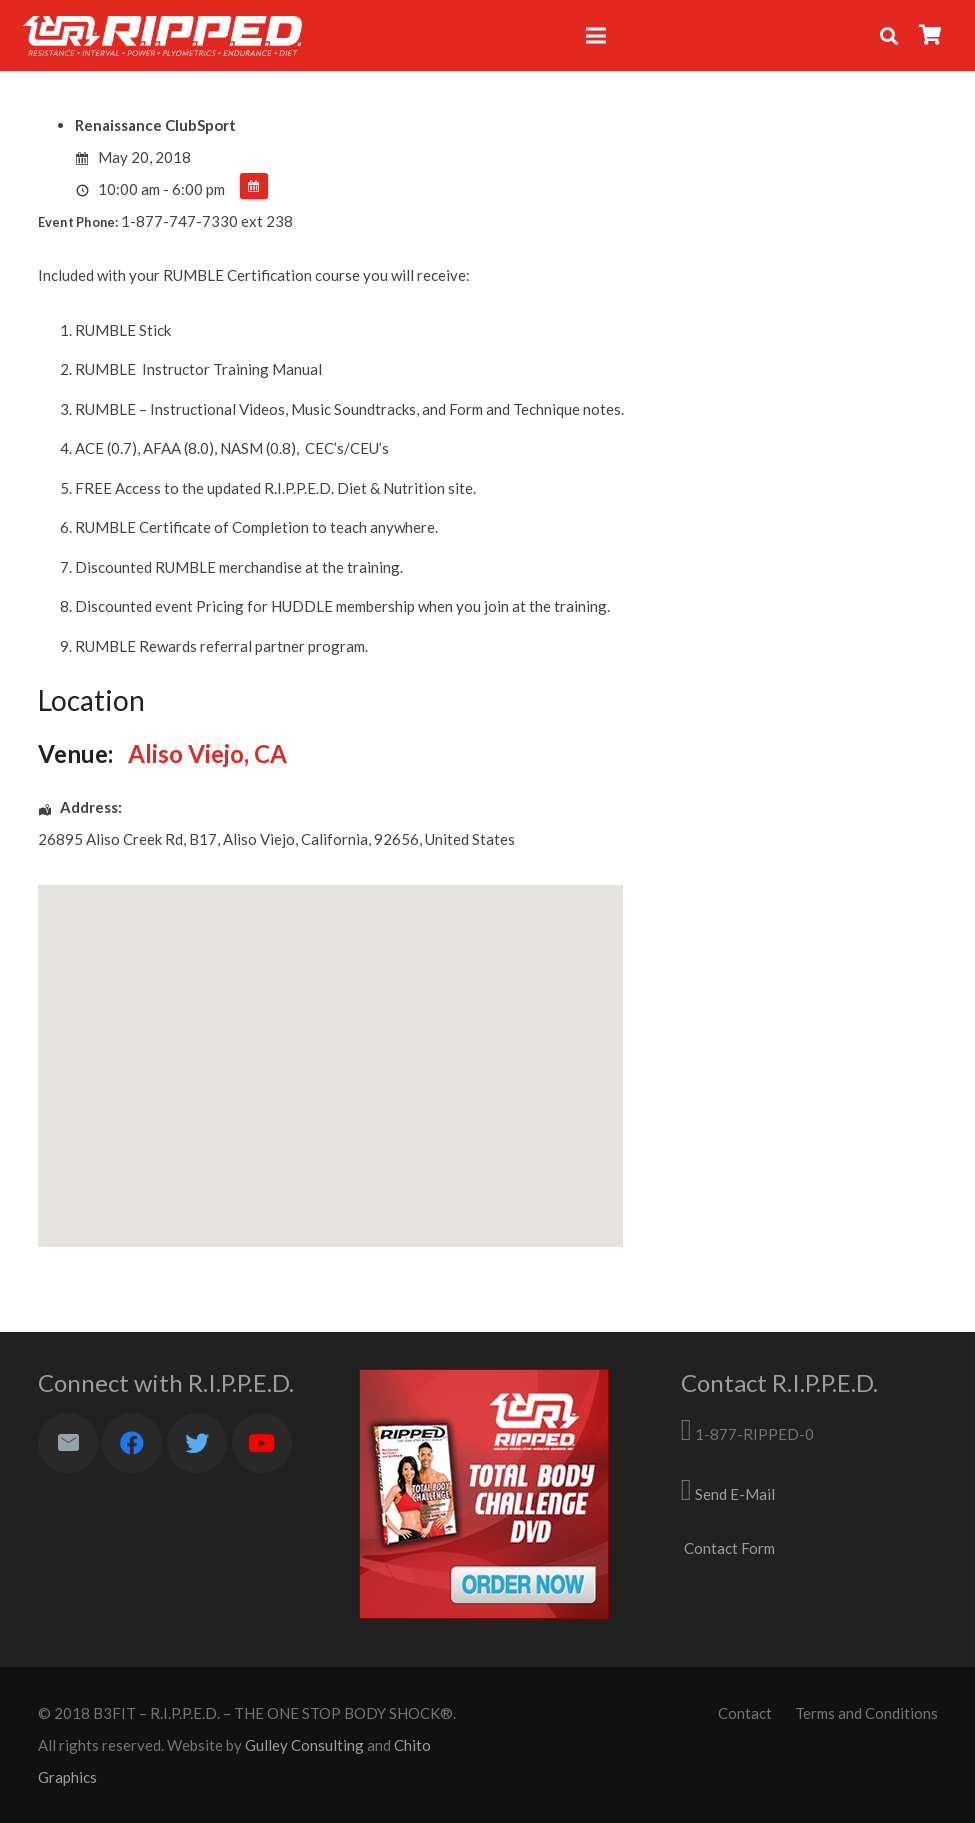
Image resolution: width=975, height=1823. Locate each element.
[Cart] (931, 35)
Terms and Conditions (866, 1713)
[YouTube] (262, 1443)
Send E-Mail (735, 1494)
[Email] (68, 1443)
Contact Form (729, 1548)
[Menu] (596, 36)
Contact (745, 1713)
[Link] (162, 36)
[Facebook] (132, 1443)
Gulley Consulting (304, 1745)
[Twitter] (197, 1443)
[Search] (889, 36)
